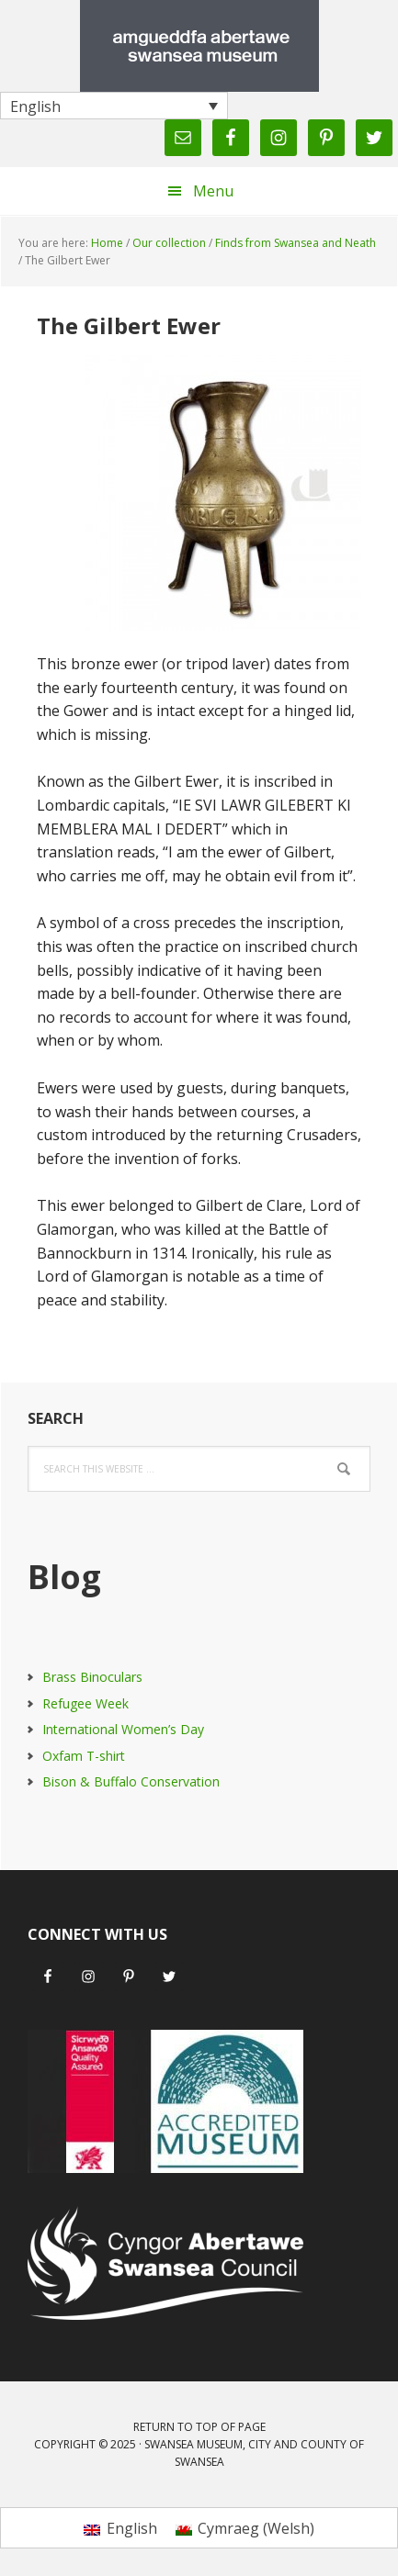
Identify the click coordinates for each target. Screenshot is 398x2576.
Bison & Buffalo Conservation (131, 1781)
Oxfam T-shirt (83, 1755)
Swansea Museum (199, 46)
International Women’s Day (123, 1729)
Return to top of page (199, 2427)
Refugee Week (85, 1703)
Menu (213, 191)
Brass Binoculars (92, 1677)
